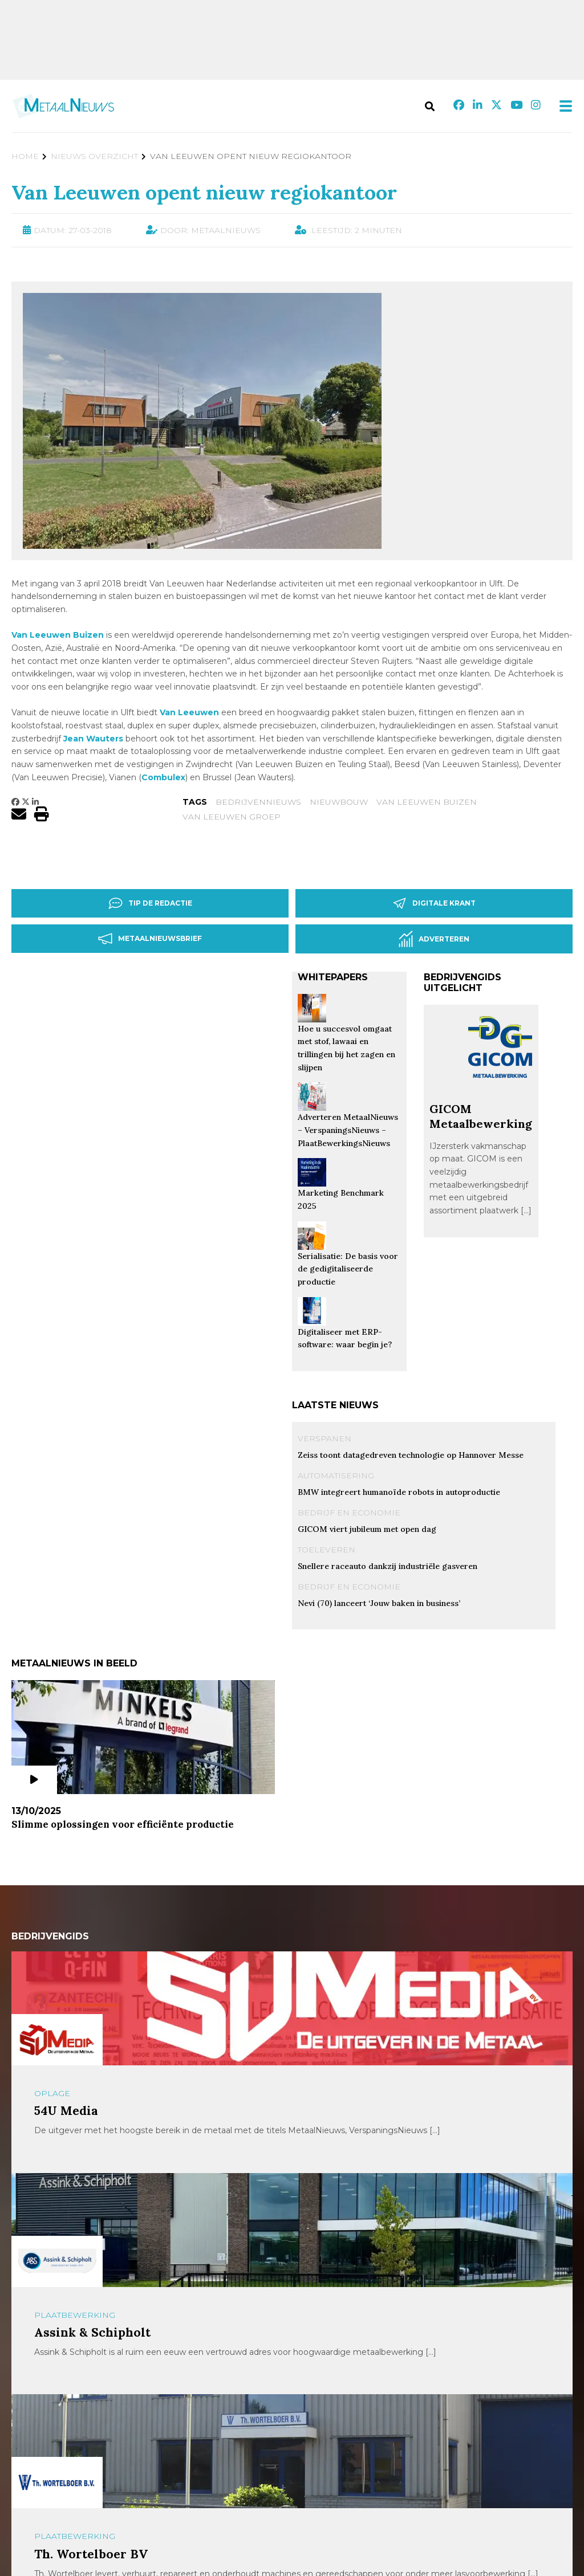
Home (25, 156)
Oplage (52, 2093)
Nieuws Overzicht (94, 156)
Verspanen (324, 1438)
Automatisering (336, 1475)
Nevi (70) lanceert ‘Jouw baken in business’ (379, 1603)
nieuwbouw (339, 802)
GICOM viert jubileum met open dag (367, 1529)
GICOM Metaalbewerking (480, 1116)
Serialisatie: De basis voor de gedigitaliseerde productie (348, 1269)
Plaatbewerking (74, 2315)
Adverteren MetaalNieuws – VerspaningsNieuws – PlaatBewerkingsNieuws (348, 1130)
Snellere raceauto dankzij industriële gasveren (387, 1566)
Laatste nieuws (335, 1405)
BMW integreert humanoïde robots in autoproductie (399, 1492)
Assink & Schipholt (92, 2332)
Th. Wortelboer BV (91, 2554)
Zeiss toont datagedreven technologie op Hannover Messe (411, 1455)
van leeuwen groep (231, 817)
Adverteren (434, 939)
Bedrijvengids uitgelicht (462, 982)
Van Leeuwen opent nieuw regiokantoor (204, 192)
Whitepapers (333, 977)
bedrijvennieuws (258, 802)
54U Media (66, 2110)
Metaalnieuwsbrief (150, 938)
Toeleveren (326, 1549)
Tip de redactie (150, 903)
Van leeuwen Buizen (426, 802)
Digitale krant (434, 903)
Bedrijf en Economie (349, 1512)
